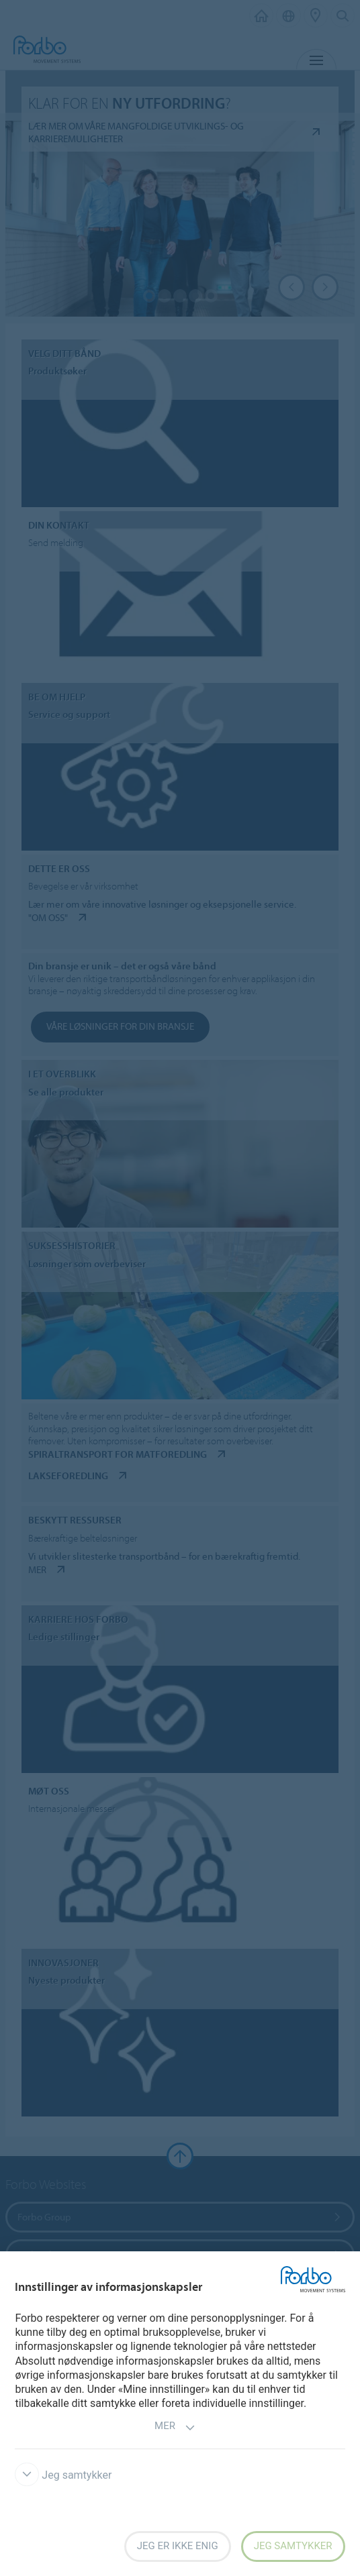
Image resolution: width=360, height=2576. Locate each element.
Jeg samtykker (63, 2475)
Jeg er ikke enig (177, 2546)
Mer (174, 2427)
